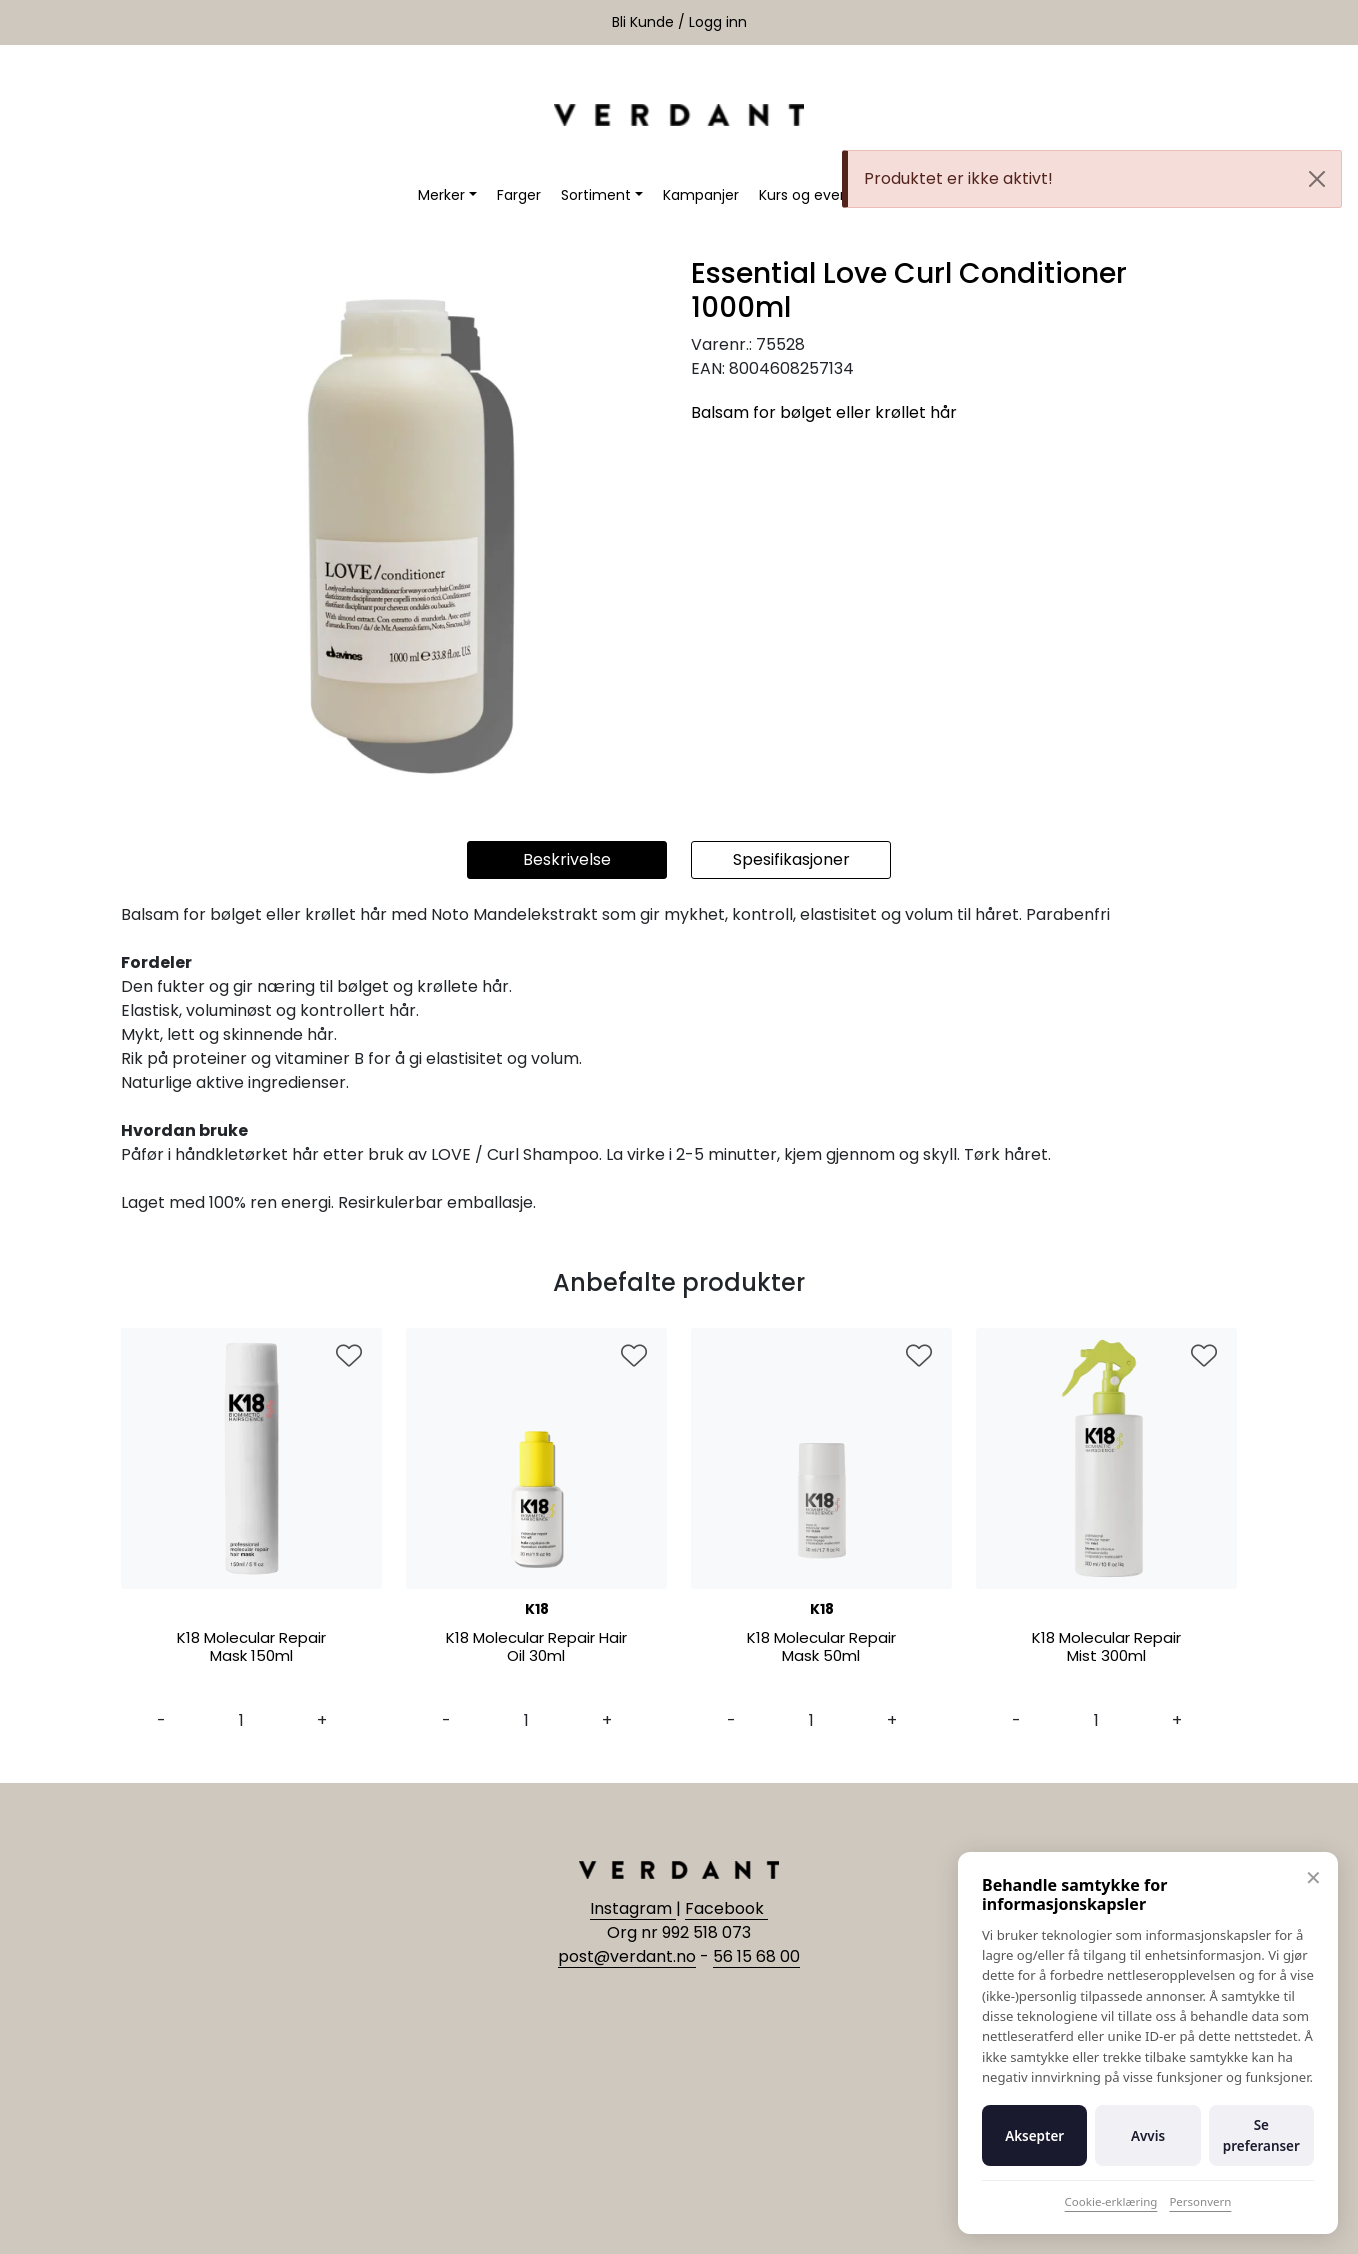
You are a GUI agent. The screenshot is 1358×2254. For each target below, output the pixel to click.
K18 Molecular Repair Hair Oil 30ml (536, 1647)
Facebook (726, 1908)
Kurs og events (810, 195)
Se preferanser (1261, 2135)
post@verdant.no (627, 1956)
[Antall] (241, 1721)
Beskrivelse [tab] (567, 859)
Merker (441, 195)
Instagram (633, 1908)
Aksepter (1034, 2136)
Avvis (1148, 2136)
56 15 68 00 (756, 1956)
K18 (537, 1609)
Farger (519, 195)
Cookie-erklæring (1111, 2201)
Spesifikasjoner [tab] (791, 859)
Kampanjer (701, 195)
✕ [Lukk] (1313, 1877)
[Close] (1317, 179)
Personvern (1200, 2201)
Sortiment (596, 195)
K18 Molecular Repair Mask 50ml (821, 1647)
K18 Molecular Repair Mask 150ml (251, 1647)
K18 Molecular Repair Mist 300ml (1106, 1647)
